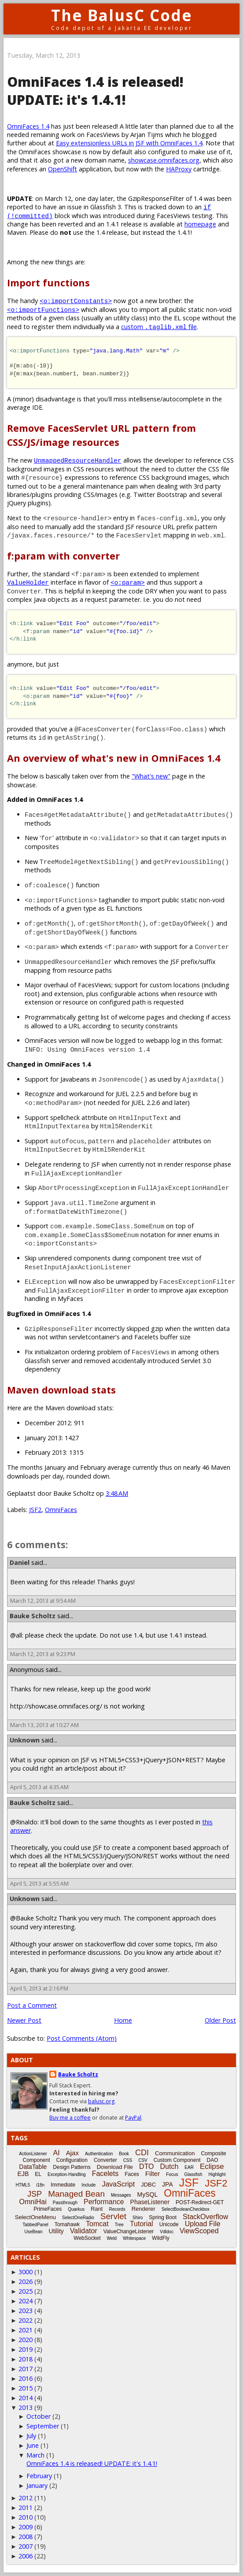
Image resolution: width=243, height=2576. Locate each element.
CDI (142, 2152)
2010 (25, 2517)
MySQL (147, 2194)
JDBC (148, 2184)
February (39, 2476)
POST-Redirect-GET (200, 2202)
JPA (167, 2184)
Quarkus (76, 2209)
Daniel (19, 1562)
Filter (152, 2173)
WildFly (160, 2238)
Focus (172, 2174)
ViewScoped (199, 2231)
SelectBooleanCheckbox (186, 2209)
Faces (132, 2174)
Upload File (203, 2224)
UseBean (33, 2231)
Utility (56, 2231)
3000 (25, 2272)
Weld (112, 2238)
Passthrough (65, 2202)
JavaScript (118, 2184)
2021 (25, 2330)
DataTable (33, 2166)
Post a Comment (32, 2005)
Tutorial (141, 2224)
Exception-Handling (67, 2174)
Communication (175, 2153)
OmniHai (33, 2201)
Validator (83, 2231)
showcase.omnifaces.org (163, 160)
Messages (121, 2195)
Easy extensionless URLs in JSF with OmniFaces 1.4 (129, 143)
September (42, 2426)
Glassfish (193, 2174)
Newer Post (24, 2020)
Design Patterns (71, 2167)
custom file (159, 326)
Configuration (72, 2160)
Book (124, 2153)
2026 (25, 2281)
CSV (142, 2160)
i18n (40, 2185)
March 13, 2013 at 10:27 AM (44, 1725)
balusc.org (101, 2101)
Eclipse (212, 2166)
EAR (189, 2167)
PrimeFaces (47, 2209)
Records (117, 2209)
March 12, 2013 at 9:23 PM (42, 1654)
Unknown (25, 1740)
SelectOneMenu (35, 2217)
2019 (25, 2349)
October (38, 2416)
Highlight (217, 2174)
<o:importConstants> (76, 301)
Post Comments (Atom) (82, 2038)
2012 (25, 2498)
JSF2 (35, 1509)
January (37, 2485)
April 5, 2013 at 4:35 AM (39, 1787)
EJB (23, 2173)
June (32, 2445)
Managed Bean (76, 2193)
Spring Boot (163, 2217)
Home (123, 2020)
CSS (128, 2160)
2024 (25, 2301)
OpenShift (62, 169)
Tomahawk (67, 2224)
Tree (119, 2224)
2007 (25, 2546)
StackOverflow (205, 2216)
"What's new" (151, 776)
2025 (25, 2291)
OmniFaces (61, 1509)
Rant (97, 2208)
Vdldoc (166, 2231)
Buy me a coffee (70, 2117)
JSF (189, 2182)
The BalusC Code (121, 15)
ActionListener (33, 2153)
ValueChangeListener (128, 2231)
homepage (200, 224)
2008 (25, 2536)
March (35, 2455)
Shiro (138, 2217)
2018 (25, 2359)
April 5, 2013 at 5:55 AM (39, 1883)
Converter (105, 2160)
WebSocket (87, 2238)
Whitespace (134, 2238)
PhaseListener (150, 2201)
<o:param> (127, 582)
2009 (25, 2527)
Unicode (169, 2224)
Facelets (105, 2173)
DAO (212, 2160)
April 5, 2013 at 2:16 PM (39, 1988)
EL (38, 2174)
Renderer (143, 2208)
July (31, 2435)
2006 (25, 2556)
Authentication (99, 2153)
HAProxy (178, 169)
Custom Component (177, 2160)
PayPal (133, 2117)
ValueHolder (28, 582)
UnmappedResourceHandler (78, 460)
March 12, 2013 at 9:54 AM (43, 1601)
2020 (25, 2339)
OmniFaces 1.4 (28, 126)
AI (56, 2153)
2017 (25, 2369)
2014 (25, 2398)
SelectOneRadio (78, 2217)
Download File (115, 2167)
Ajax (72, 2153)
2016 (25, 2378)
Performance (104, 2201)
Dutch (169, 2166)
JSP (34, 2194)
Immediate (63, 2185)
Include (88, 2185)
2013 (25, 2407)
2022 (25, 2320)
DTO (146, 2166)
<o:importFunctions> (43, 309)
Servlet (113, 2216)
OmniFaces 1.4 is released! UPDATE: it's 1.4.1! (91, 2463)
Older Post (220, 2020)
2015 (25, 2388)
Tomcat (97, 2224)
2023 (25, 2310)
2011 (25, 2507)
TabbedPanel (35, 2224)
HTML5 (22, 2185)
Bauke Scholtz (32, 1616)
